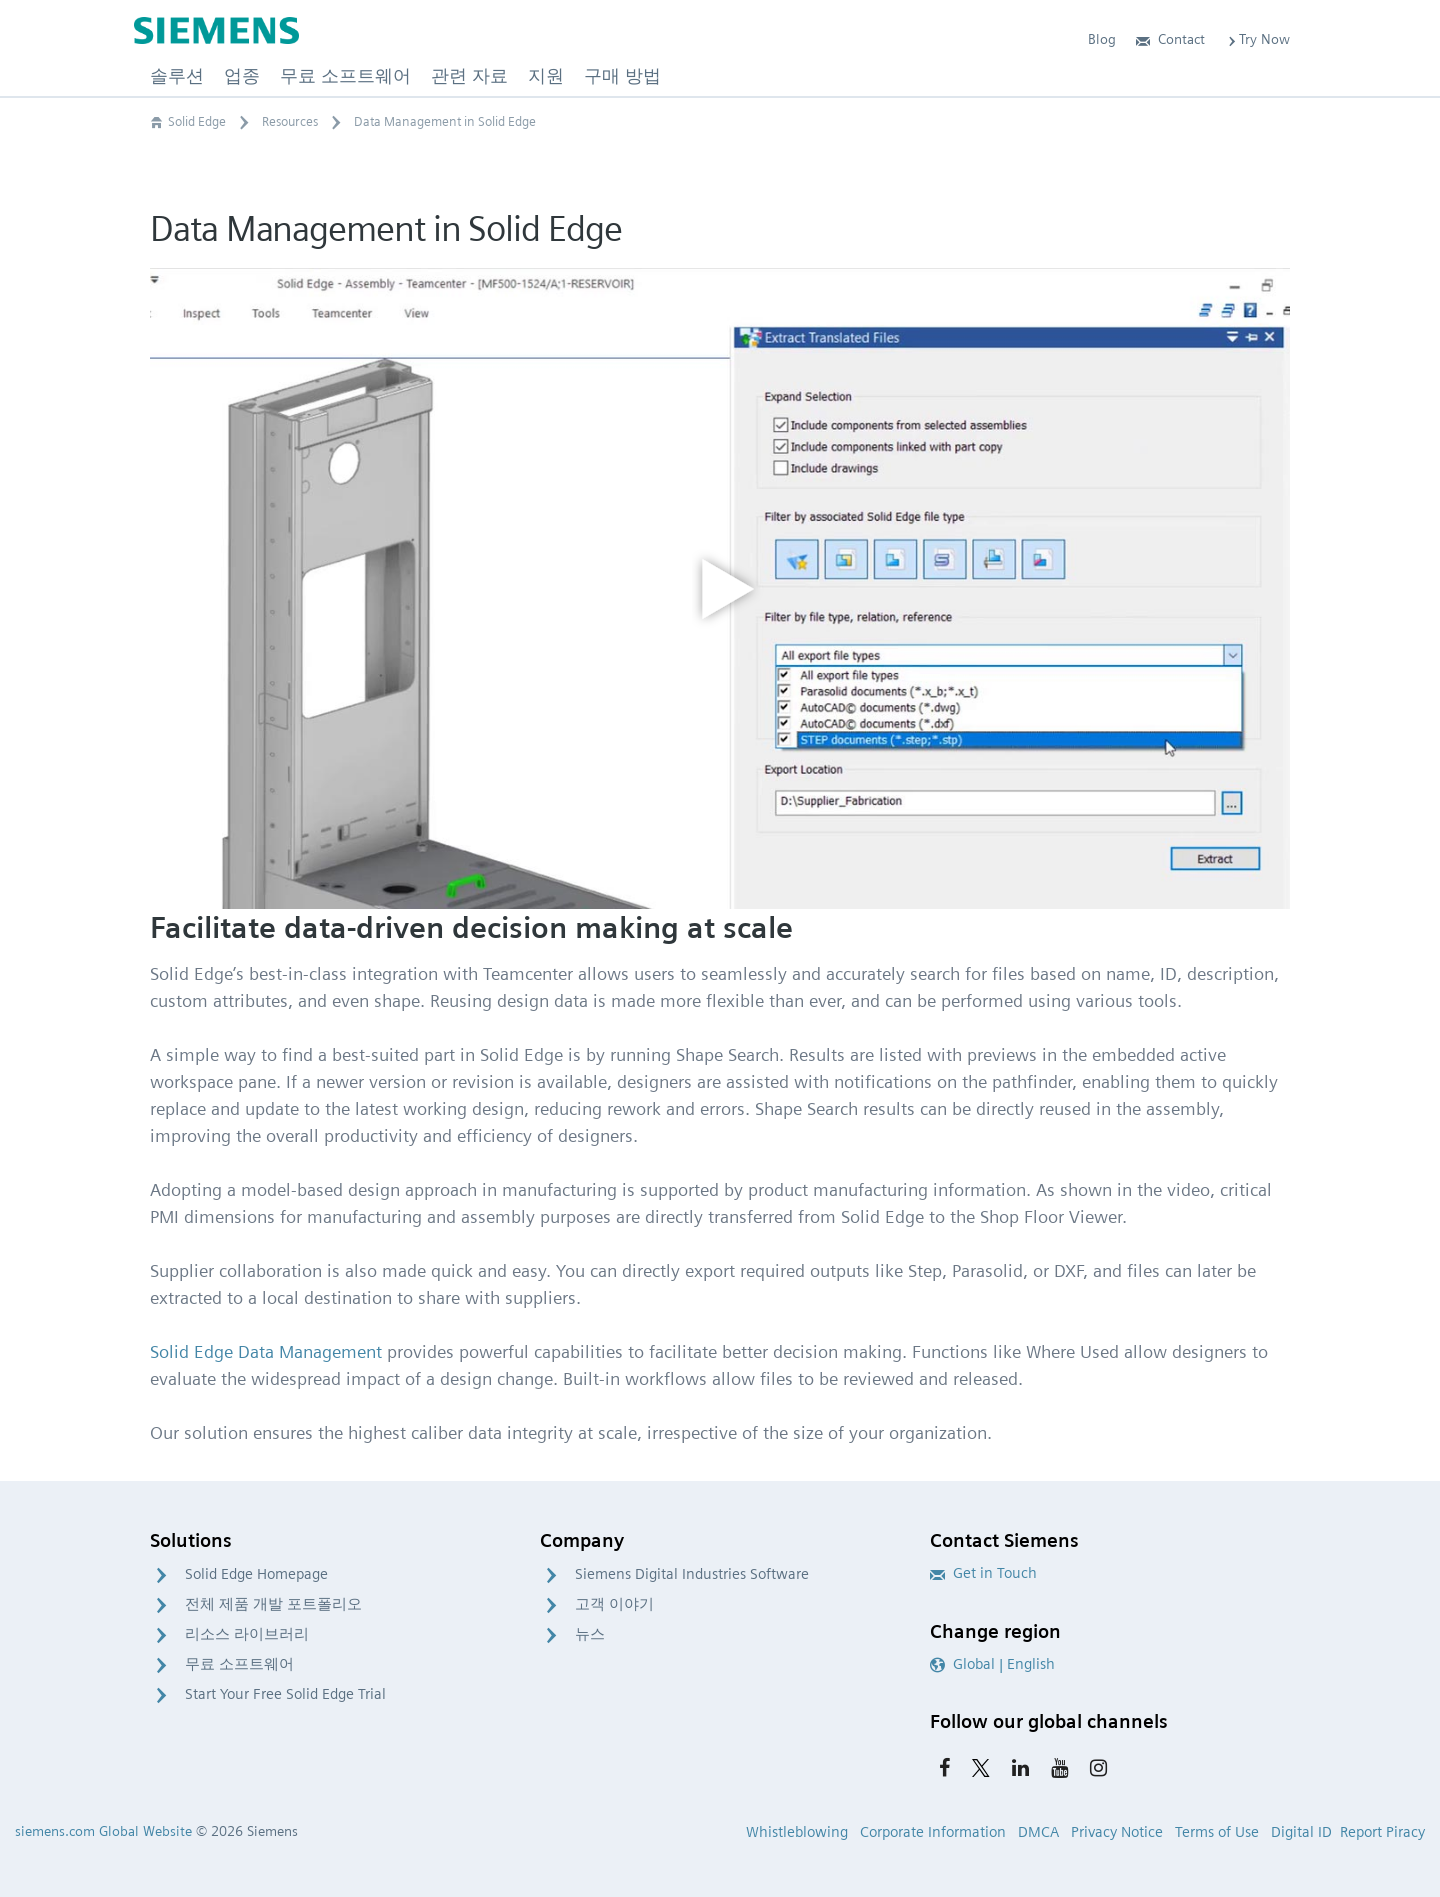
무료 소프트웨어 (239, 1664)
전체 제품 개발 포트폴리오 (273, 1604)
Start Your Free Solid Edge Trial (285, 1694)
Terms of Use (1217, 1832)
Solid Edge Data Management (266, 1351)
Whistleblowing (797, 1832)
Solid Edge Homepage (256, 1574)
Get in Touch (983, 1573)
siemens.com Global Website (103, 1831)
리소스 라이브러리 (247, 1634)
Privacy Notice (1117, 1832)
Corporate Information (933, 1832)
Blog (1102, 39)
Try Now (1257, 39)
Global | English (992, 1664)
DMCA (1038, 1832)
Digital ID (1301, 1832)
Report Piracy (1382, 1832)
